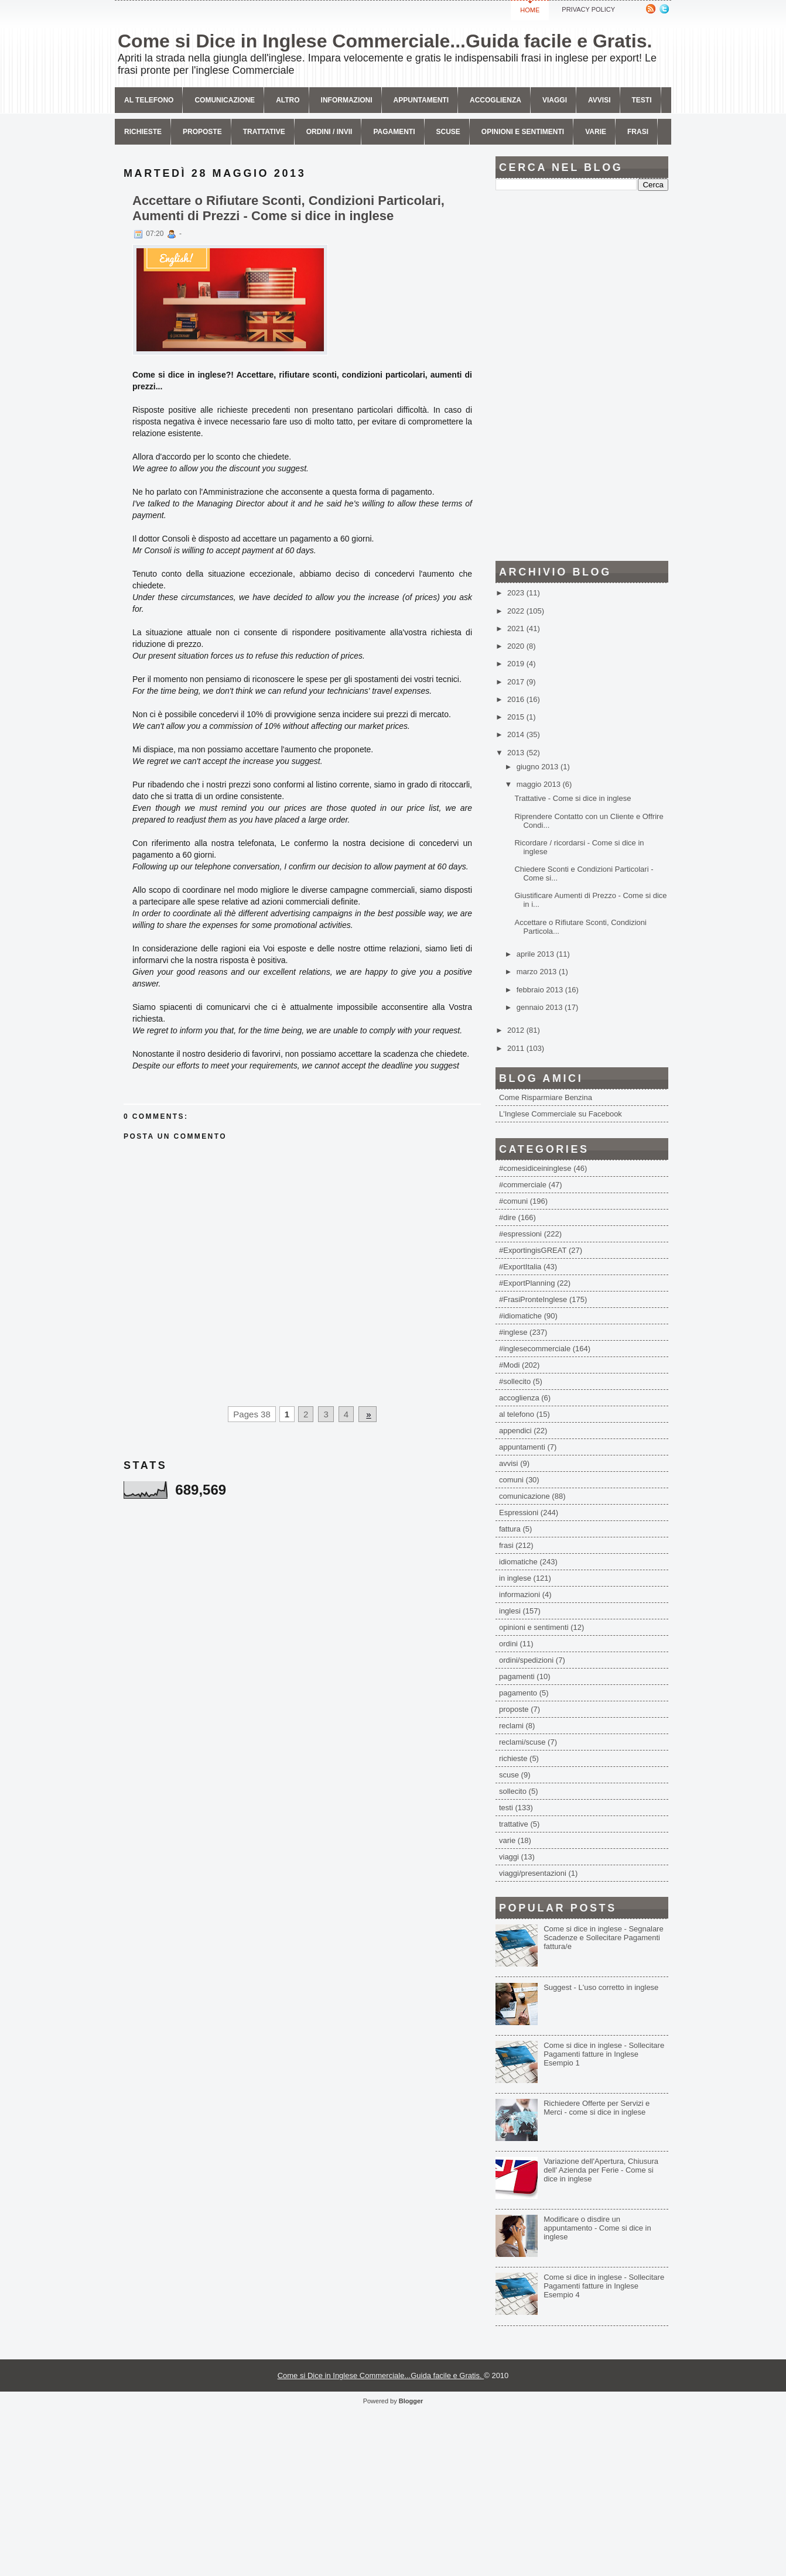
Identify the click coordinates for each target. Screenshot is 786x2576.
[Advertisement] (581, 375)
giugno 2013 (539, 766)
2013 (517, 752)
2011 (517, 1048)
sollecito (513, 1791)
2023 (517, 592)
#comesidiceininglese (535, 1168)
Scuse (448, 132)
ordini (508, 1643)
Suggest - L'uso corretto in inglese (601, 1987)
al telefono (516, 1414)
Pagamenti (394, 132)
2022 (517, 611)
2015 (517, 716)
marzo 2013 (538, 971)
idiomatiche (518, 1561)
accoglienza (519, 1397)
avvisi (599, 100)
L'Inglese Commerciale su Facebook (560, 1113)
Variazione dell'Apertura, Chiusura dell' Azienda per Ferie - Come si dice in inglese (601, 2170)
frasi (506, 1545)
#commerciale (522, 1184)
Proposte (202, 132)
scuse (509, 1774)
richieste (513, 1758)
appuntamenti (522, 1447)
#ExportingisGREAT (532, 1250)
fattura (510, 1529)
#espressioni (520, 1233)
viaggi (509, 1856)
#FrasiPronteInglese (533, 1299)
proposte (514, 1709)
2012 (517, 1030)
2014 (517, 734)
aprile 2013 (536, 954)
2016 (517, 699)
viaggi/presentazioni (532, 1873)
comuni (511, 1479)
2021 (517, 628)
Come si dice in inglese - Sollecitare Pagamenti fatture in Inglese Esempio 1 (604, 2054)
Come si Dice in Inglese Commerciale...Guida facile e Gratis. (385, 41)
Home (529, 9)
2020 (517, 646)
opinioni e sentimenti (534, 1627)
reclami (511, 1725)
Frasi (637, 132)
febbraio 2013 (541, 989)
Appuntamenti (421, 100)
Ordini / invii (329, 132)
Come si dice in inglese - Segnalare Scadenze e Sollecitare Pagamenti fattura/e (604, 1937)
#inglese (513, 1332)
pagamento (518, 1692)
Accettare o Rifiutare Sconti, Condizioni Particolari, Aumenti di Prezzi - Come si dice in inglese (288, 208)
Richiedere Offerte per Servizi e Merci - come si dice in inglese (597, 2107)
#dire (507, 1217)
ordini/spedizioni (526, 1660)
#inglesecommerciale (534, 1348)
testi (506, 1807)
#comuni (513, 1201)
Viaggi (554, 100)
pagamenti (517, 1676)
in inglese (515, 1578)
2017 (517, 681)
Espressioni (518, 1512)
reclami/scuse (522, 1742)
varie (507, 1840)
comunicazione (224, 100)
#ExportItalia (520, 1266)
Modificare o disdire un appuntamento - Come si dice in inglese (597, 2228)
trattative (513, 1824)
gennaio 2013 (541, 1007)
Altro (287, 100)
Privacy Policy (588, 9)
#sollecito (515, 1381)
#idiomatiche (520, 1315)
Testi (642, 100)
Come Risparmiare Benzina (545, 1097)
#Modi (509, 1365)
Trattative (264, 132)
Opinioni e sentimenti (522, 132)
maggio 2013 (540, 784)
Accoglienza (495, 100)
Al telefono (148, 100)
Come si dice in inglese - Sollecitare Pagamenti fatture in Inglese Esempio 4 (604, 2286)
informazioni (519, 1594)
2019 (517, 663)
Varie (595, 132)
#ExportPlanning (527, 1283)
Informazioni (347, 100)
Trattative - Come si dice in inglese (572, 798)
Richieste (143, 132)
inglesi (510, 1610)
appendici (515, 1430)
